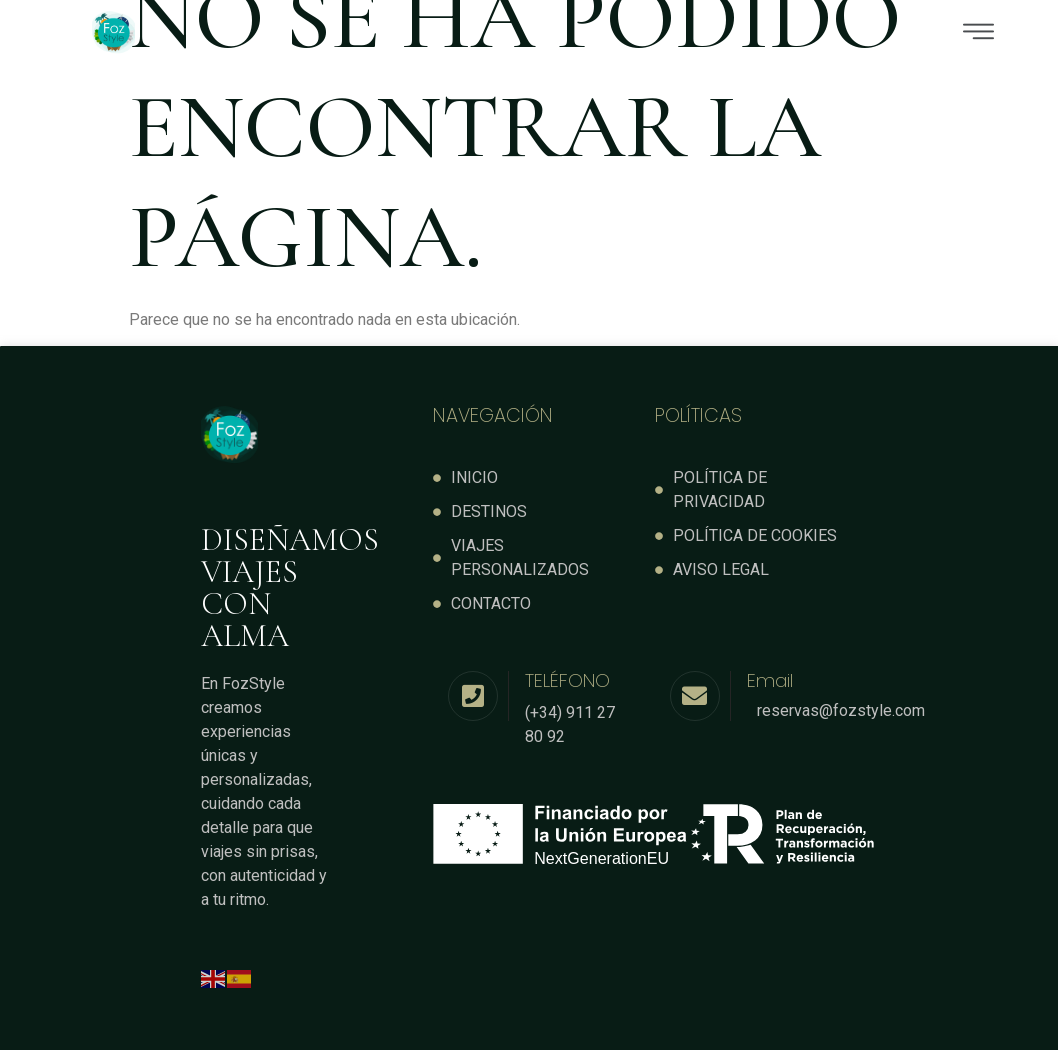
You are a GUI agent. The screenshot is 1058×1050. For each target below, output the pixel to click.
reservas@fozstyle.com (841, 709)
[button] (626, 33)
